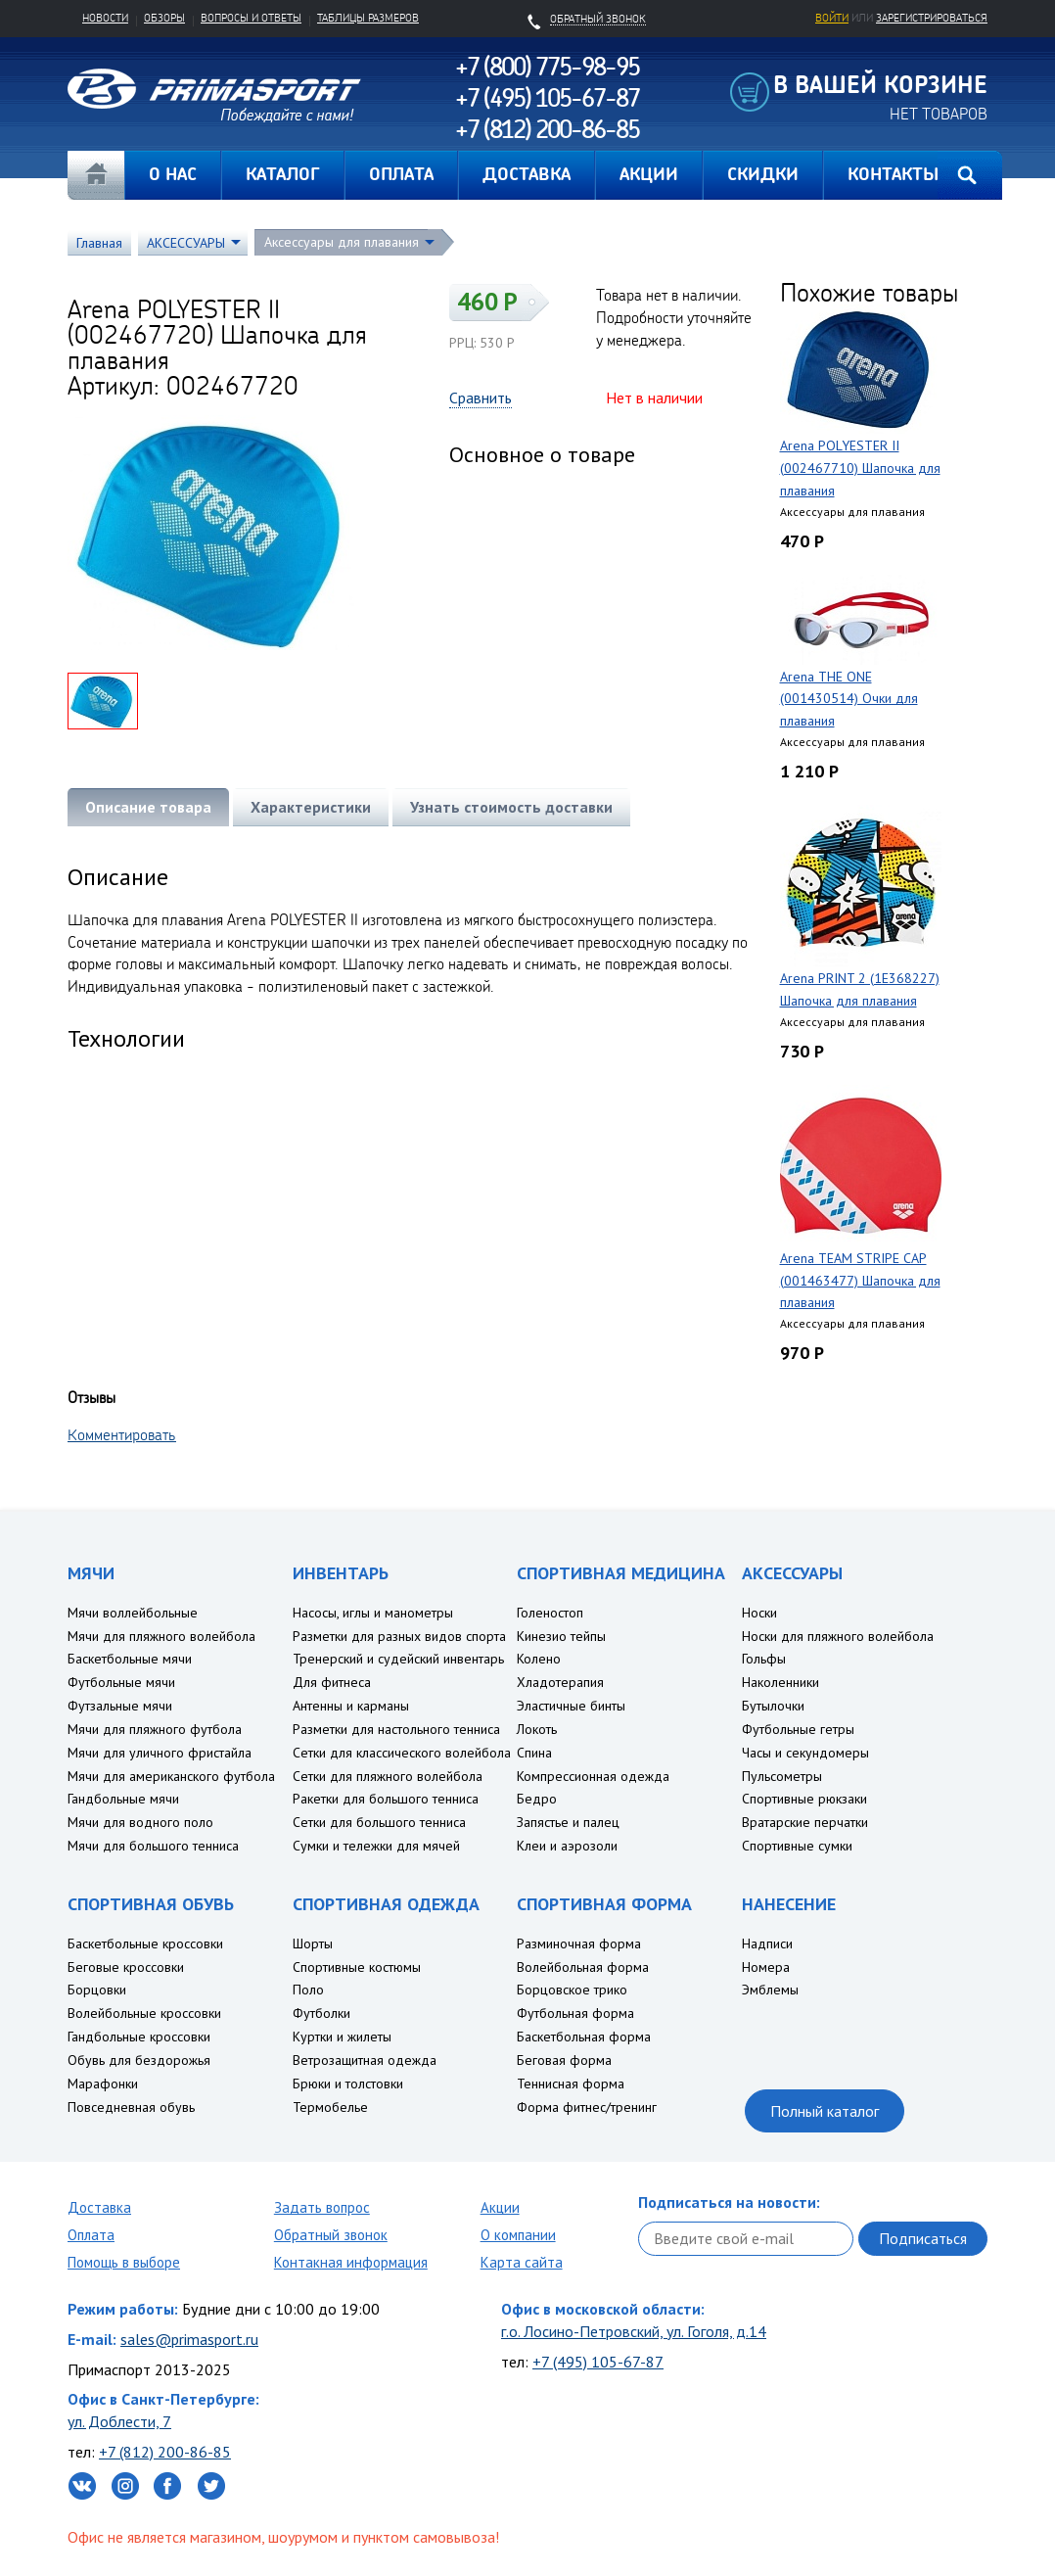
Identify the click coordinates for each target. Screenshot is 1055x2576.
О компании (518, 2234)
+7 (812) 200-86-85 (165, 2451)
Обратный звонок (331, 2234)
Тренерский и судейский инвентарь (398, 1658)
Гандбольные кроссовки (139, 2036)
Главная (96, 175)
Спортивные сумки (797, 1845)
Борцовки (97, 1989)
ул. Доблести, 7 (119, 2421)
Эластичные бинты (571, 1705)
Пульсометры (782, 1776)
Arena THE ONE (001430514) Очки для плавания (849, 699)
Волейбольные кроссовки (144, 2013)
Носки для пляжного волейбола (838, 1636)
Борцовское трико (572, 1989)
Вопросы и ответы (251, 17)
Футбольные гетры (798, 1729)
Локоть (537, 1729)
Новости (105, 17)
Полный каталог (824, 2111)
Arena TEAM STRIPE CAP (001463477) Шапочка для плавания (860, 1280)
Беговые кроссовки (126, 1967)
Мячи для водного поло (140, 1822)
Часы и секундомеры (805, 1752)
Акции (500, 2207)
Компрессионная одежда (593, 1776)
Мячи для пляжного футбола (155, 1729)
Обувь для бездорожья (139, 2060)
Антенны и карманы (351, 1705)
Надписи (767, 1943)
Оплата (91, 2234)
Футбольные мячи (121, 1682)
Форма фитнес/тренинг (587, 2107)
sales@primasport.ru (189, 2339)
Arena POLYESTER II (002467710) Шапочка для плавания (860, 468)
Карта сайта (522, 2262)
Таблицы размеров (368, 17)
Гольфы (764, 1658)
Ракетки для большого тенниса (386, 1798)
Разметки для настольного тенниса (396, 1729)
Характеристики (311, 807)
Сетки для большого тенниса (379, 1822)
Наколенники (780, 1682)
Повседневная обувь (131, 2107)
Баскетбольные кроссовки (145, 1943)
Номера (766, 1967)
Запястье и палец (568, 1822)
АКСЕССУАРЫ (186, 243)
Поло (308, 1989)
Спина (534, 1752)
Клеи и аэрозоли (567, 1845)
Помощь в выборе (124, 2262)
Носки (759, 1612)
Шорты (313, 1943)
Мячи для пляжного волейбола (161, 1636)
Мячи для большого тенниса (153, 1845)
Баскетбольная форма (584, 2036)
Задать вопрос (322, 2207)
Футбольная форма (575, 2013)
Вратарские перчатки (805, 1822)
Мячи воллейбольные (133, 1612)
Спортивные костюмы (357, 1967)
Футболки (321, 2013)
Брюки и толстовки (348, 2083)
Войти (832, 17)
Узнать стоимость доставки (511, 807)
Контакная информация (351, 2262)
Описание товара (148, 807)
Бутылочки (773, 1705)
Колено (539, 1658)
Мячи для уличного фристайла (160, 1752)
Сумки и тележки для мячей (376, 1845)
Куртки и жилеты (342, 2036)
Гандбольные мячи (123, 1798)
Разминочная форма (579, 1943)
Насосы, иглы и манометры (373, 1612)
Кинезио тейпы (561, 1636)
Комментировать (122, 1434)
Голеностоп (550, 1612)
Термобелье (330, 2107)
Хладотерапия (560, 1682)
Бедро (537, 1798)
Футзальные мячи (120, 1705)
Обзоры (164, 17)
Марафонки (103, 2083)
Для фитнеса (332, 1682)
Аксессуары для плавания (341, 242)
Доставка (99, 2207)
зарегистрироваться (931, 17)
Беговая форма (564, 2060)
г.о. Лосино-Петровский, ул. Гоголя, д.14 (633, 2331)
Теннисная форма (570, 2083)
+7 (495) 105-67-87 (598, 2361)
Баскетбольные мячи (130, 1658)
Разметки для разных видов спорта (399, 1636)
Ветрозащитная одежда (364, 2060)
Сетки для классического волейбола (402, 1752)
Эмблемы (770, 1989)
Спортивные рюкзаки (804, 1798)
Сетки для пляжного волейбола (387, 1776)
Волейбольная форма (583, 1967)
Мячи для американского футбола (171, 1776)
